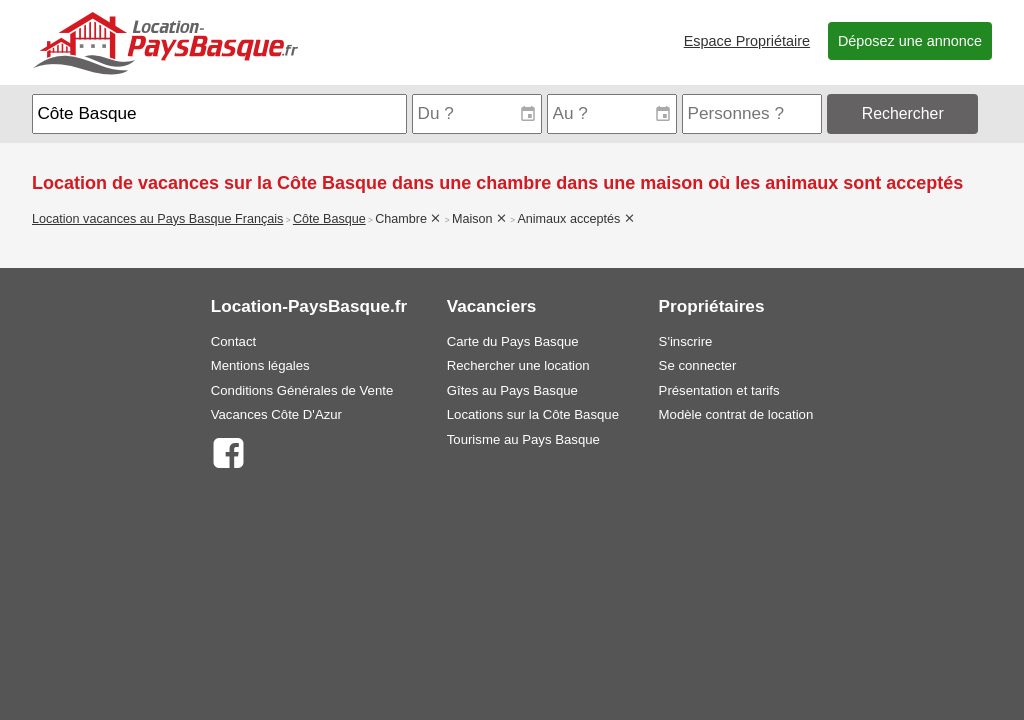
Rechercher (903, 113)
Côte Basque (329, 219)
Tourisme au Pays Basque (523, 439)
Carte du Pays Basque (513, 341)
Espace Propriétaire (747, 41)
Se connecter (698, 365)
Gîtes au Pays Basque (512, 390)
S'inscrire (686, 341)
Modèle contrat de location (736, 414)
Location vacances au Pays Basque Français (157, 219)
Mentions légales (260, 365)
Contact (233, 341)
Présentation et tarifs (719, 390)
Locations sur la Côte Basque (533, 414)
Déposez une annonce (910, 41)
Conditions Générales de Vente (302, 390)
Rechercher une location (518, 365)
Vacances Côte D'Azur (276, 414)
